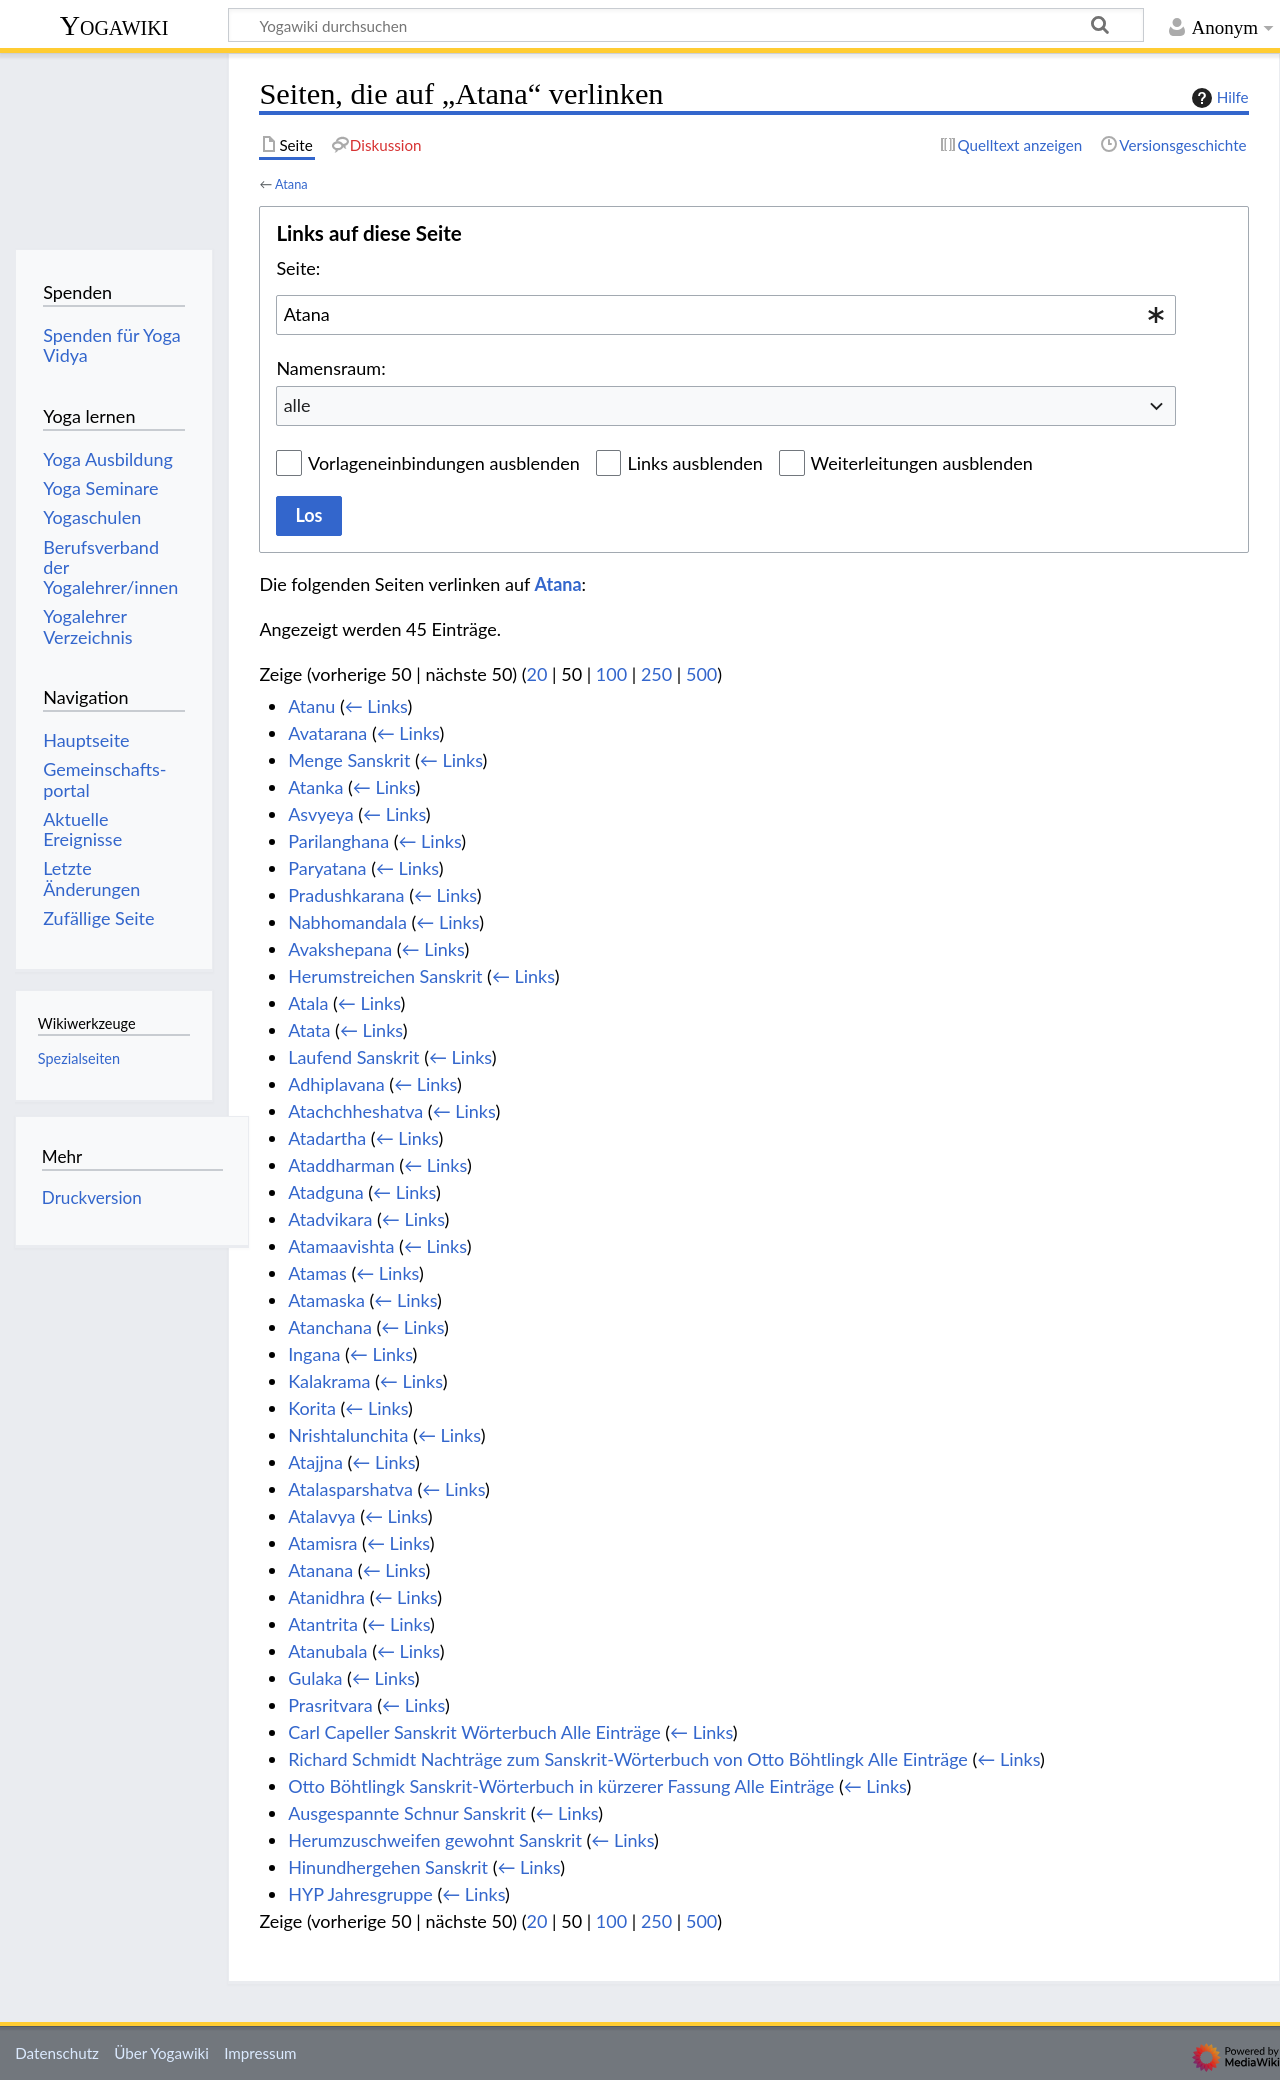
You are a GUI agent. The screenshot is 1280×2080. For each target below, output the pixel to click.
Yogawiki (114, 25)
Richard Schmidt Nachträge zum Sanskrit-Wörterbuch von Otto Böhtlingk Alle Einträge (628, 1759)
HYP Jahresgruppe (360, 1894)
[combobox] (726, 315)
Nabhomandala (347, 922)
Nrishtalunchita (348, 1435)
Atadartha (327, 1138)
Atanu (311, 706)
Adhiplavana (336, 1084)
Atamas (317, 1273)
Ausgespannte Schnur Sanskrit (407, 1813)
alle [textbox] (297, 405)
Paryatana (327, 868)
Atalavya (321, 1516)
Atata (309, 1030)
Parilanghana (338, 841)
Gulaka (315, 1678)
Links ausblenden (694, 463)
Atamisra (322, 1543)
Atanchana (330, 1327)
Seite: (298, 268)
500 (701, 674)
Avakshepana (340, 949)
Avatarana (327, 733)
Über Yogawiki (161, 2053)
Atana (291, 184)
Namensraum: (330, 368)
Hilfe (1218, 98)
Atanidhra (326, 1597)
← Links (376, 706)
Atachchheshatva (355, 1111)
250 (656, 674)
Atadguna (326, 1192)
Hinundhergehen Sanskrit (388, 1867)
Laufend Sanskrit (353, 1057)
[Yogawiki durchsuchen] (686, 25)
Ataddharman (341, 1165)
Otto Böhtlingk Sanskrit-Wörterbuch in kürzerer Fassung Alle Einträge (561, 1786)
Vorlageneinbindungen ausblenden (444, 463)
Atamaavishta (341, 1246)
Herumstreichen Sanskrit (385, 976)
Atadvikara (330, 1219)
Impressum (260, 2053)
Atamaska (326, 1300)
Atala (308, 1003)
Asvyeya (320, 814)
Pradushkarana (346, 895)
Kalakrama (329, 1381)
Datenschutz (57, 2053)
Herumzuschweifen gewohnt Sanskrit (435, 1840)
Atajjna (315, 1462)
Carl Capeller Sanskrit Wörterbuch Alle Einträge (474, 1732)
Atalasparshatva (350, 1489)
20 (537, 674)
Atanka (315, 787)
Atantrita (323, 1624)
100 (611, 674)
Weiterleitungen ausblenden (922, 463)
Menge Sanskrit (349, 760)
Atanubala (327, 1651)
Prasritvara (330, 1705)
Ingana (314, 1354)
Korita (312, 1408)
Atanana (320, 1570)
